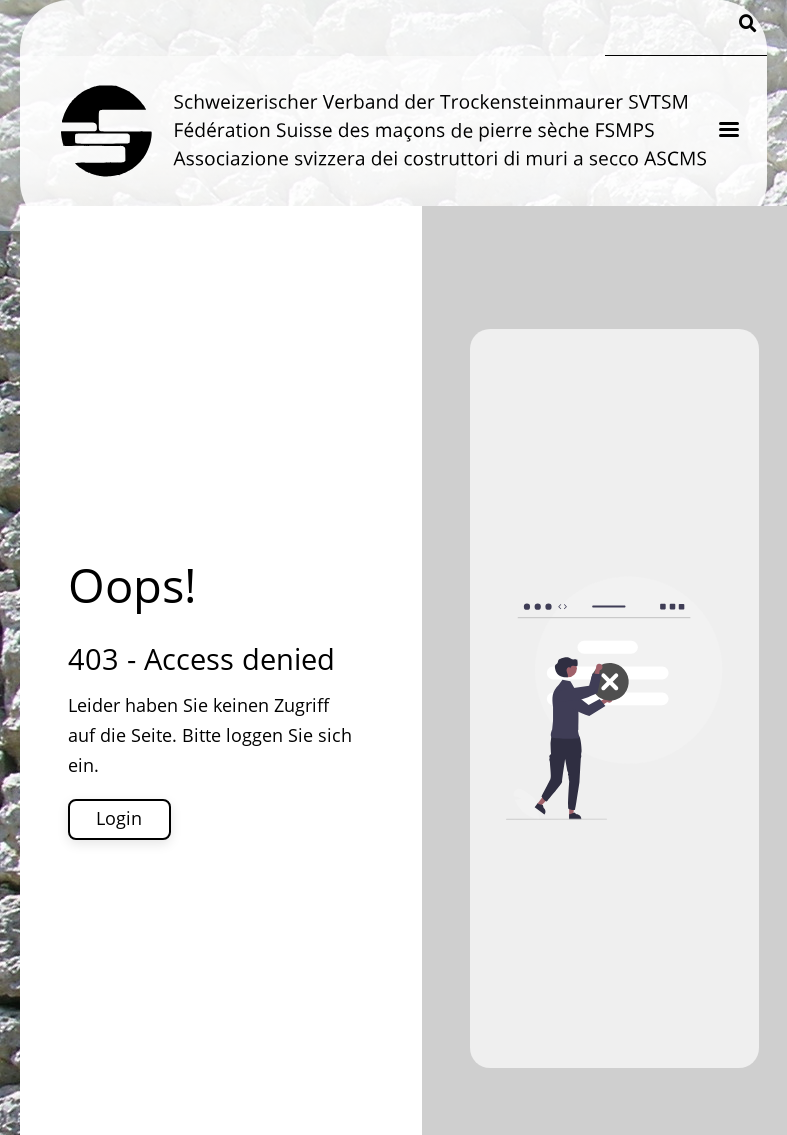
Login (119, 818)
